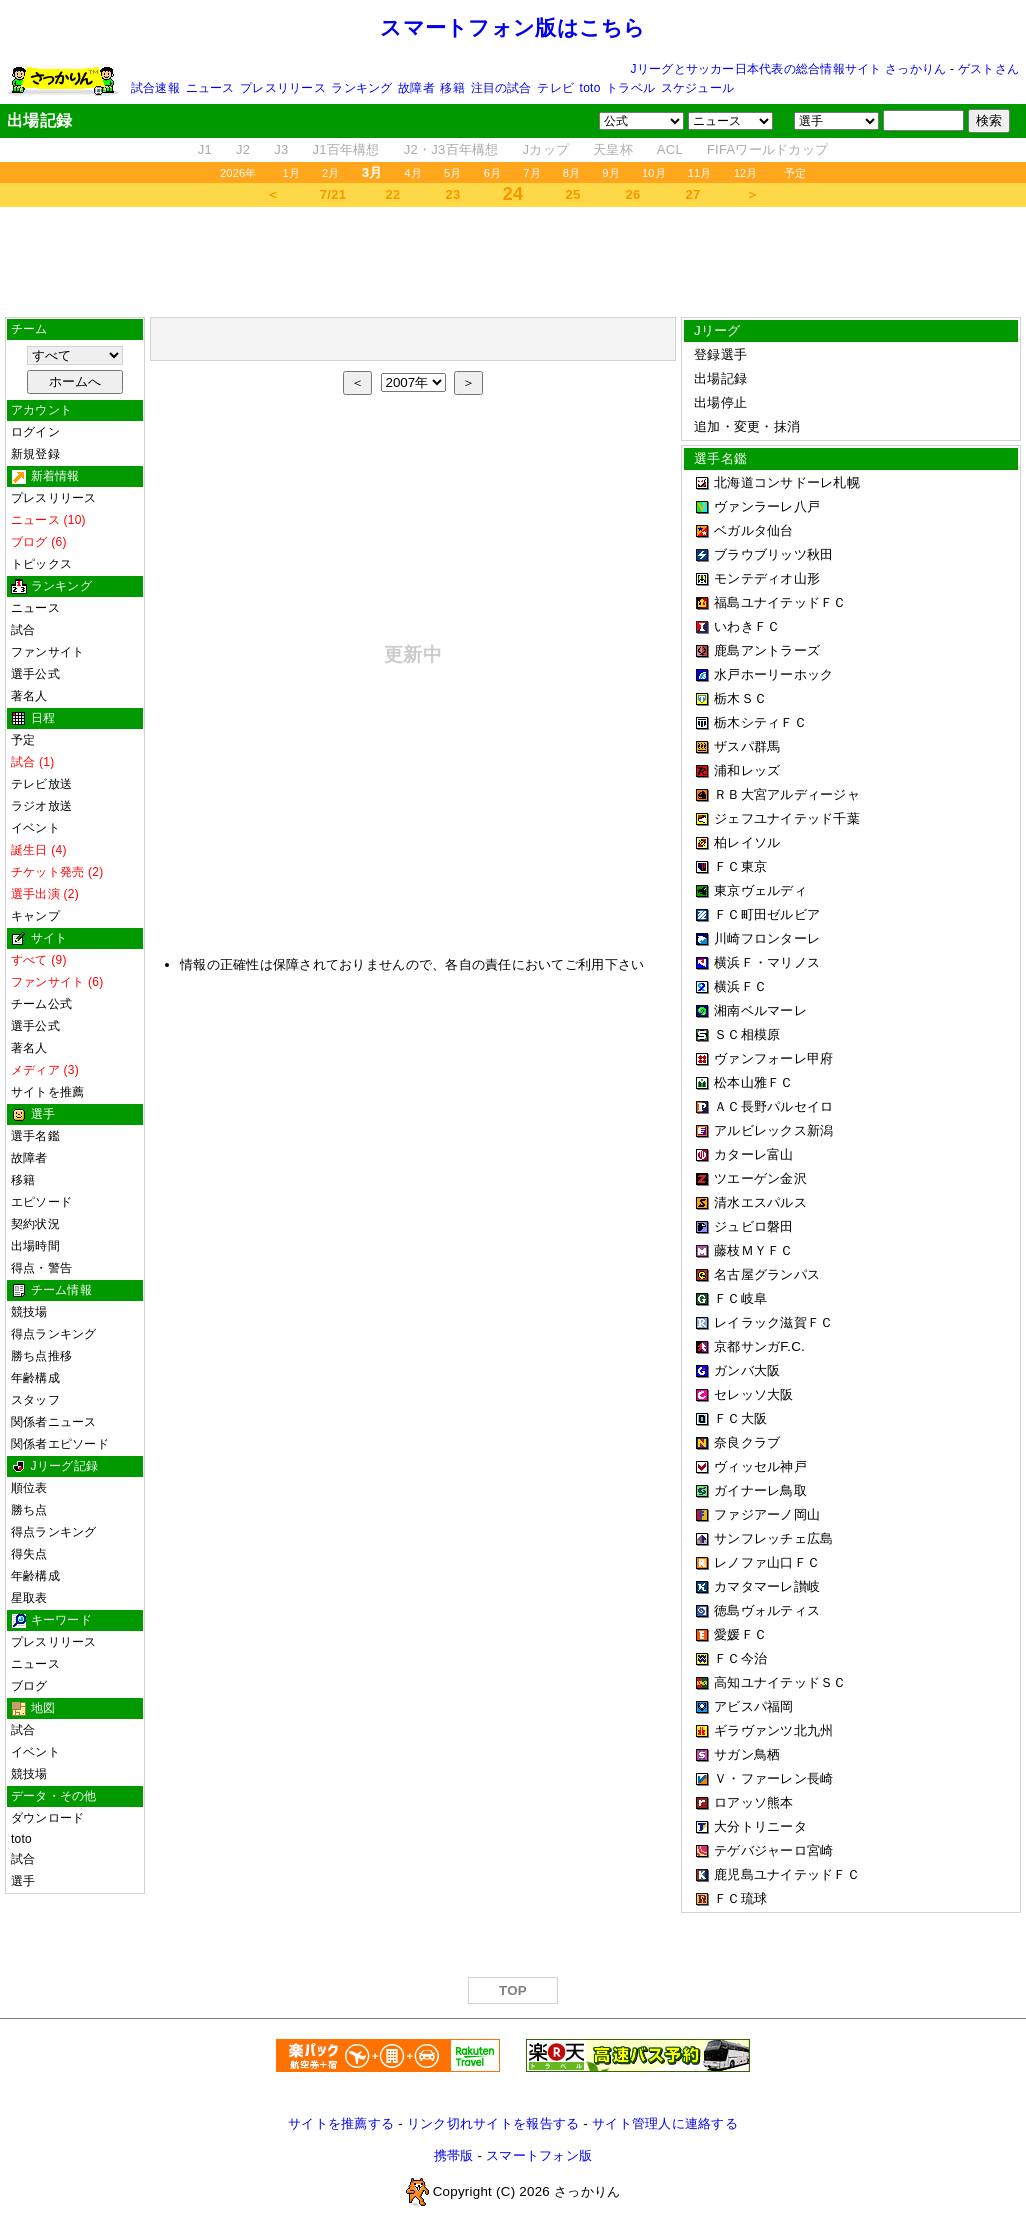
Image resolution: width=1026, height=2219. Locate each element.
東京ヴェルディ (760, 890)
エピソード (41, 1202)
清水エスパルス (760, 1202)
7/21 (333, 194)
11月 (700, 173)
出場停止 (720, 402)
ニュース (210, 88)
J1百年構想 (345, 149)
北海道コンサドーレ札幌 (787, 482)
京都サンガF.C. (759, 1346)
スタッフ (35, 1400)
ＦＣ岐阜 (740, 1298)
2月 (331, 173)
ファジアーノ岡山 (767, 1514)
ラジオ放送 (41, 806)
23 (453, 194)
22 (393, 194)
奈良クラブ (747, 1442)
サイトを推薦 (47, 1092)
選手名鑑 (35, 1136)
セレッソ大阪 (754, 1394)
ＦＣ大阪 (740, 1418)
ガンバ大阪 (747, 1370)
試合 (23, 630)
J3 (281, 149)
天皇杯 (613, 149)
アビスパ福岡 (754, 1706)
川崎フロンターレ (767, 938)
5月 (453, 173)
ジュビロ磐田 (754, 1226)
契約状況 (35, 1224)
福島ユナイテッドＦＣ (780, 602)
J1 (205, 149)
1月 (292, 173)
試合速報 (155, 88)
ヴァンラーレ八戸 (767, 506)
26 (633, 194)
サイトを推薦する (341, 2123)
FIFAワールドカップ (767, 149)
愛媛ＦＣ (740, 1634)
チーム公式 (41, 1004)
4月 (414, 173)
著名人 (29, 696)
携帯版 (454, 2155)
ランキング (361, 88)
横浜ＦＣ (740, 986)
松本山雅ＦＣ (754, 1082)
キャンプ (35, 916)
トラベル (630, 88)
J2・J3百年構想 (451, 149)
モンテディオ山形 (767, 578)
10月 (654, 173)
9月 (611, 173)
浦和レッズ (747, 770)
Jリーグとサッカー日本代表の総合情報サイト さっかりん (789, 69)
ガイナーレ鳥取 (760, 1490)
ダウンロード (47, 1818)
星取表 (29, 1598)
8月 (572, 173)
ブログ (29, 1686)
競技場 (29, 1312)
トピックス (41, 564)
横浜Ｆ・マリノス (767, 962)
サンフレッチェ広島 (773, 1538)
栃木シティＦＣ (760, 722)
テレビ (555, 88)
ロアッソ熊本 (754, 1802)
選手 (23, 1881)
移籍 (452, 88)
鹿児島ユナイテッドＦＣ (787, 1874)
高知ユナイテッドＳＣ (780, 1682)
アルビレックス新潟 (773, 1130)
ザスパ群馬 (747, 746)
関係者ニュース (54, 1422)
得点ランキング (54, 1334)
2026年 (238, 173)
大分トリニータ (760, 1826)
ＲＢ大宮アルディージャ (787, 794)
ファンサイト (47, 652)
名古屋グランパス (767, 1274)
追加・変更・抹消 (747, 426)
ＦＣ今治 (740, 1658)
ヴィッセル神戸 (760, 1466)
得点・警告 (41, 1268)
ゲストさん (988, 69)
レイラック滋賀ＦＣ (773, 1322)
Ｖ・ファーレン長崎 (773, 1778)
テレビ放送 (41, 784)
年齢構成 (35, 1378)
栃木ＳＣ (740, 698)
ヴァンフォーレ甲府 (773, 1058)
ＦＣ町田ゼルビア (767, 914)
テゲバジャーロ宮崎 (773, 1850)
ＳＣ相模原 (747, 1034)
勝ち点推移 (41, 1356)
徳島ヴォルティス (767, 1610)
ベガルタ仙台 (754, 530)
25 (573, 194)
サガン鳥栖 (747, 1754)
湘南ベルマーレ (760, 1010)
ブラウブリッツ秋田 (773, 554)
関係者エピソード (60, 1444)
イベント (35, 828)
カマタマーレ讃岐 (767, 1586)
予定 (795, 173)
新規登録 (35, 454)
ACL (670, 149)
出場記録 (720, 378)
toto (590, 88)
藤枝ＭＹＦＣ (754, 1250)
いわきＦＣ (747, 626)
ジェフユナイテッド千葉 (787, 818)
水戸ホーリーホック (773, 674)
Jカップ (546, 149)
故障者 (416, 88)
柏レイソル (747, 842)
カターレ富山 (754, 1154)
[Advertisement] (513, 257)
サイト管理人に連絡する (665, 2123)
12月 (746, 173)
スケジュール (697, 88)
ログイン (35, 432)
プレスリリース (283, 88)
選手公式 (35, 674)
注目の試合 (501, 88)
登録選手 (720, 354)
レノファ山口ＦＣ (767, 1562)
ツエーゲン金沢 (760, 1178)
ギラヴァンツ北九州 (773, 1730)
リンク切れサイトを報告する (493, 2123)
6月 (493, 173)
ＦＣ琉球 (740, 1898)
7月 (532, 173)
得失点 (29, 1554)
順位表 (29, 1488)
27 (693, 194)
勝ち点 (29, 1510)
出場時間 (35, 1246)
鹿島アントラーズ (767, 650)
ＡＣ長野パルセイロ (773, 1106)
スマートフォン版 (539, 2155)
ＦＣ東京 (740, 866)
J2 (243, 149)
